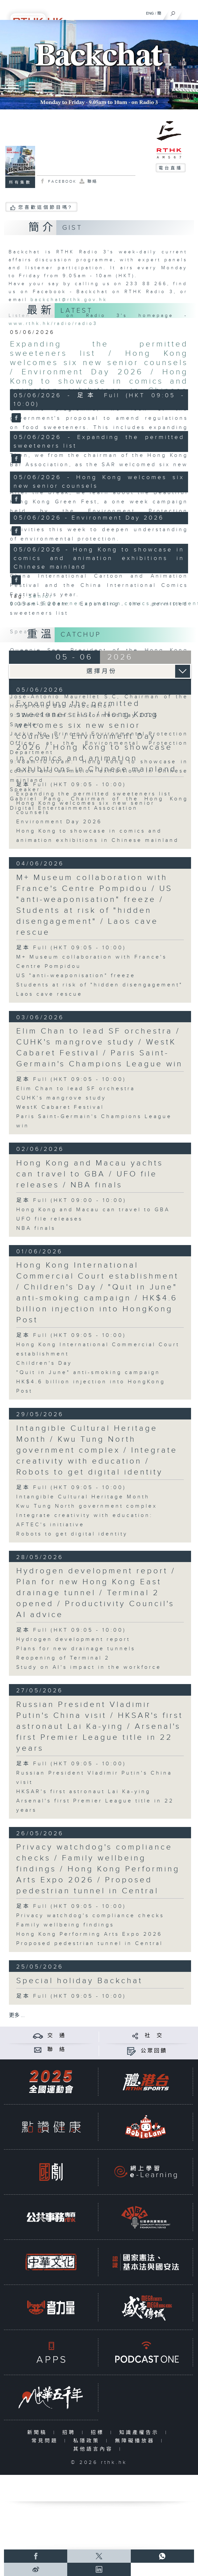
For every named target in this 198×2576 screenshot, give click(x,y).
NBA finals (36, 1228)
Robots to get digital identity (72, 1534)
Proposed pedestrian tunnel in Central (89, 1943)
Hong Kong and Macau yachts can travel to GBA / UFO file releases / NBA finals (89, 1174)
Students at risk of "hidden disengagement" (99, 985)
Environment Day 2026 (59, 822)
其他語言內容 (94, 2449)
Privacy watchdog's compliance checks (90, 1916)
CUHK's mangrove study (61, 1098)
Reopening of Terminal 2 (63, 1658)
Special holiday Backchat (79, 1980)
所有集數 (20, 182)
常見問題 (46, 2441)
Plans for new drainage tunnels (75, 1649)
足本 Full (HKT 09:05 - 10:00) (71, 948)
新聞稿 (38, 2432)
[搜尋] (173, 12)
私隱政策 (88, 2441)
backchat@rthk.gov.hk (68, 299)
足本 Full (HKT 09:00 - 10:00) (71, 1200)
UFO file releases (49, 1219)
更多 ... (17, 2015)
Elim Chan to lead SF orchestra (75, 1089)
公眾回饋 (154, 2051)
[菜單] (189, 12)
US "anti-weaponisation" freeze (75, 976)
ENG (150, 13)
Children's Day (44, 1363)
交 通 (56, 2036)
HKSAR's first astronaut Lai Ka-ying (83, 1792)
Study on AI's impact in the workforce (88, 1667)
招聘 (70, 2432)
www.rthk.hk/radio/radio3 (53, 323)
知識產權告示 (140, 2432)
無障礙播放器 (136, 2441)
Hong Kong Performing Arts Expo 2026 (89, 1934)
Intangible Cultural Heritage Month (83, 1497)
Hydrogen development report (73, 1639)
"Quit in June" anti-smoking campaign (88, 1372)
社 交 (154, 2036)
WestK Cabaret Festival (60, 1107)
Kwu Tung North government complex (86, 1506)
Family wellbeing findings (65, 1925)
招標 (99, 2432)
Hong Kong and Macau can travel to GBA (93, 1210)
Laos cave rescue (49, 994)
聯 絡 (56, 2049)
